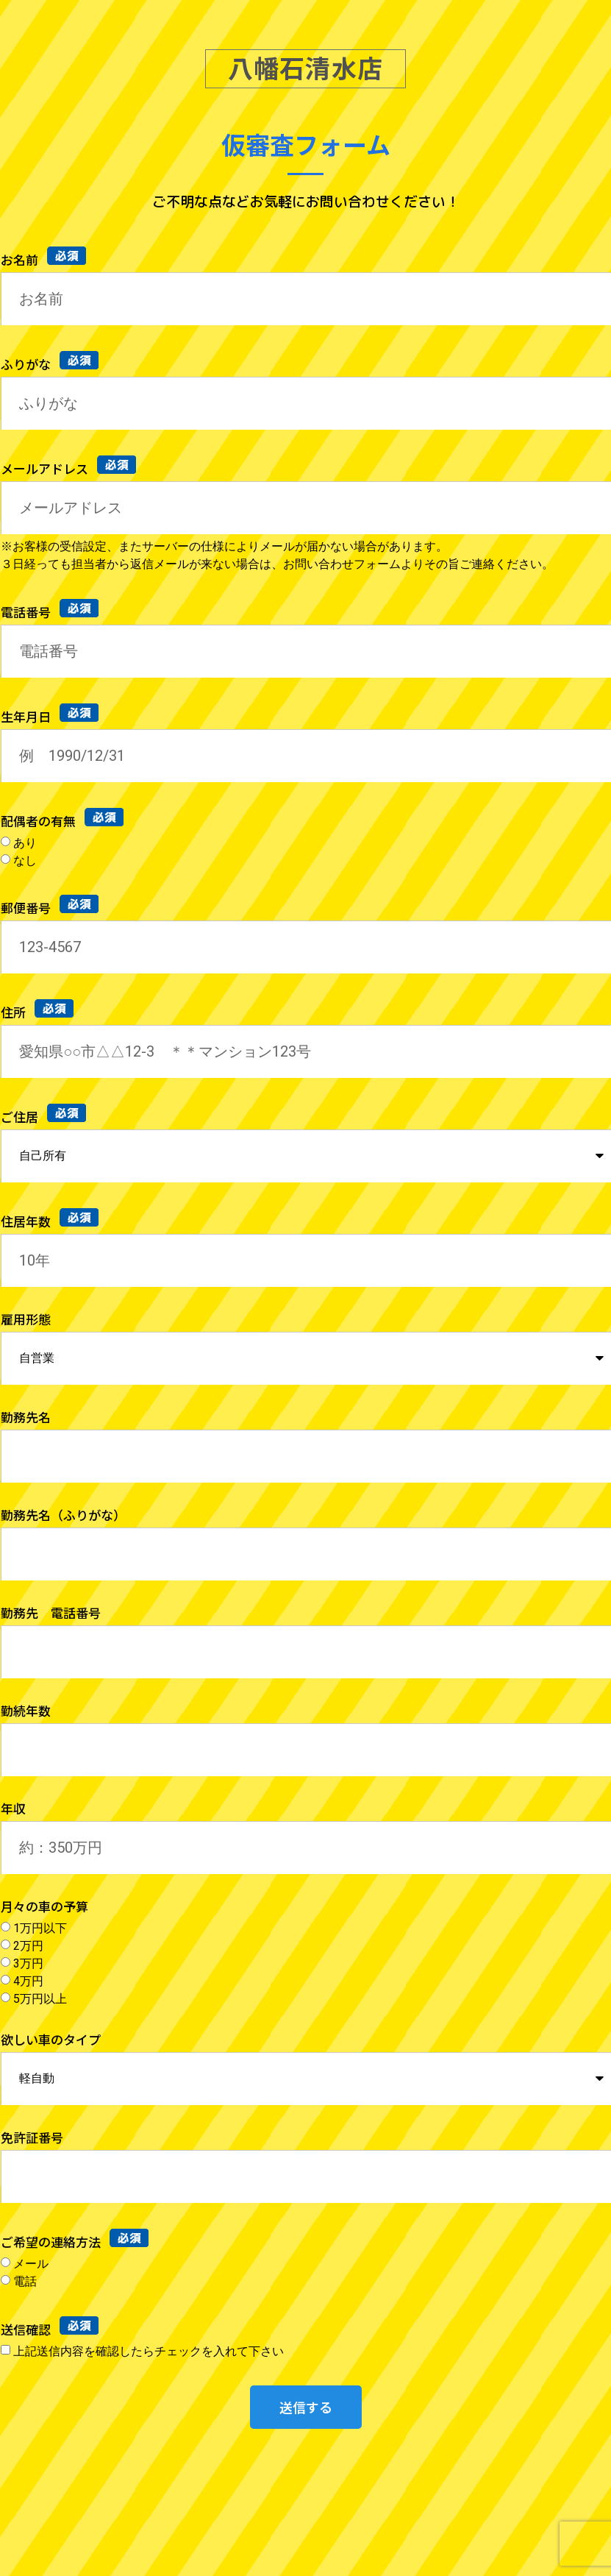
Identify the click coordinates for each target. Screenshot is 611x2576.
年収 (13, 1809)
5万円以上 (40, 1998)
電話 (25, 2281)
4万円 (28, 1980)
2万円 (28, 1945)
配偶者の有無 (40, 821)
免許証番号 (32, 2138)
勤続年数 (26, 1712)
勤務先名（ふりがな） (63, 1516)
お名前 (21, 259)
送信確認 (27, 2329)
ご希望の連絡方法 (52, 2241)
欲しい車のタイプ (51, 2040)
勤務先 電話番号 (51, 1614)
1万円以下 (40, 1927)
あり (25, 842)
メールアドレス (46, 468)
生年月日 (27, 716)
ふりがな (27, 364)
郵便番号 (27, 907)
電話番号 (27, 612)
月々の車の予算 (44, 1907)
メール (31, 2263)
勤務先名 (26, 1418)
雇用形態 (26, 1320)
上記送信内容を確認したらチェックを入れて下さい (148, 2350)
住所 (15, 1012)
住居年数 (27, 1221)
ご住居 (21, 1116)
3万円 (28, 1963)
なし (25, 860)
